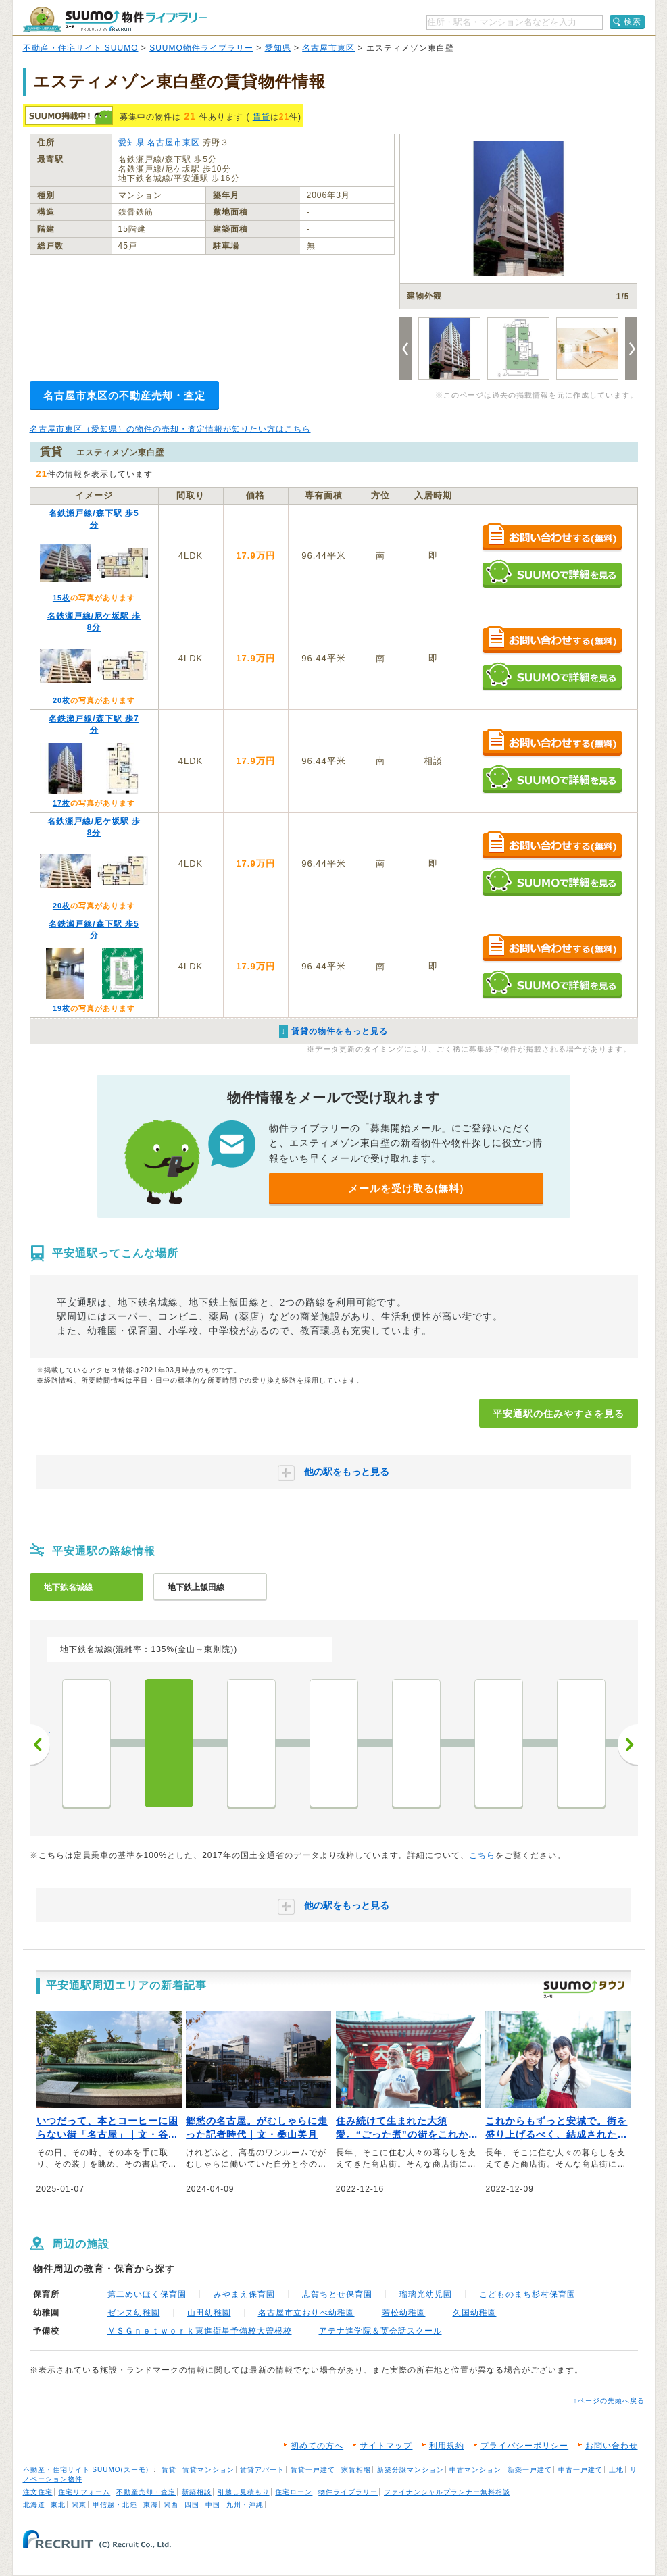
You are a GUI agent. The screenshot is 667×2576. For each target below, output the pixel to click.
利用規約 (446, 2445)
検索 (632, 21)
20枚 (61, 700)
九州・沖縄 (245, 2504)
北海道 (34, 2504)
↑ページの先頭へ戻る (609, 2400)
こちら (482, 1855)
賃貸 (261, 117)
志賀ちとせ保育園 (337, 2294)
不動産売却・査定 (146, 2492)
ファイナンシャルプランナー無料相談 (447, 2492)
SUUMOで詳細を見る (551, 573)
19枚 (61, 1008)
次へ (628, 1745)
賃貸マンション (208, 2469)
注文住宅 (38, 2492)
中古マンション (475, 2469)
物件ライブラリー (348, 2492)
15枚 (61, 598)
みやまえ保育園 (244, 2294)
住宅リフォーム (84, 2492)
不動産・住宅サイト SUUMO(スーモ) (86, 2469)
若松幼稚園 (404, 2312)
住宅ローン (293, 2492)
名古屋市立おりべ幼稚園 (306, 2312)
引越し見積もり (244, 2492)
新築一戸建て (530, 2469)
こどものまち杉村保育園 (527, 2294)
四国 (191, 2504)
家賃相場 (356, 2469)
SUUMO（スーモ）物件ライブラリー (115, 19)
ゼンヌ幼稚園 (133, 2312)
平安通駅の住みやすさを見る (558, 1413)
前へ (40, 1745)
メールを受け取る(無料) (406, 1188)
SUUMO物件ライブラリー (201, 48)
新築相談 (197, 2492)
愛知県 (278, 48)
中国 (212, 2504)
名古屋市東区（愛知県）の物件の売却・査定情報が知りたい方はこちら (170, 429)
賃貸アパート (262, 2469)
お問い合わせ (611, 2445)
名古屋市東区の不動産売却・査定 (124, 395)
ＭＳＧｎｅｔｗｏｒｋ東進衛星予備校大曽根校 (199, 2331)
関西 (171, 2504)
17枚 (61, 803)
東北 (58, 2504)
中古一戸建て (580, 2469)
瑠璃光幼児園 (425, 2294)
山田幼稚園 (209, 2312)
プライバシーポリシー (524, 2445)
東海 (150, 2504)
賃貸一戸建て (313, 2469)
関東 (79, 2504)
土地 (616, 2469)
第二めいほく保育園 (147, 2294)
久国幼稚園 (475, 2312)
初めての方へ (317, 2445)
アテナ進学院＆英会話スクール (380, 2331)
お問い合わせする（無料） (551, 537)
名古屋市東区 (328, 48)
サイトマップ (386, 2445)
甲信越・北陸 (115, 2504)
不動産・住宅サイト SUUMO (81, 48)
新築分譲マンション (410, 2469)
